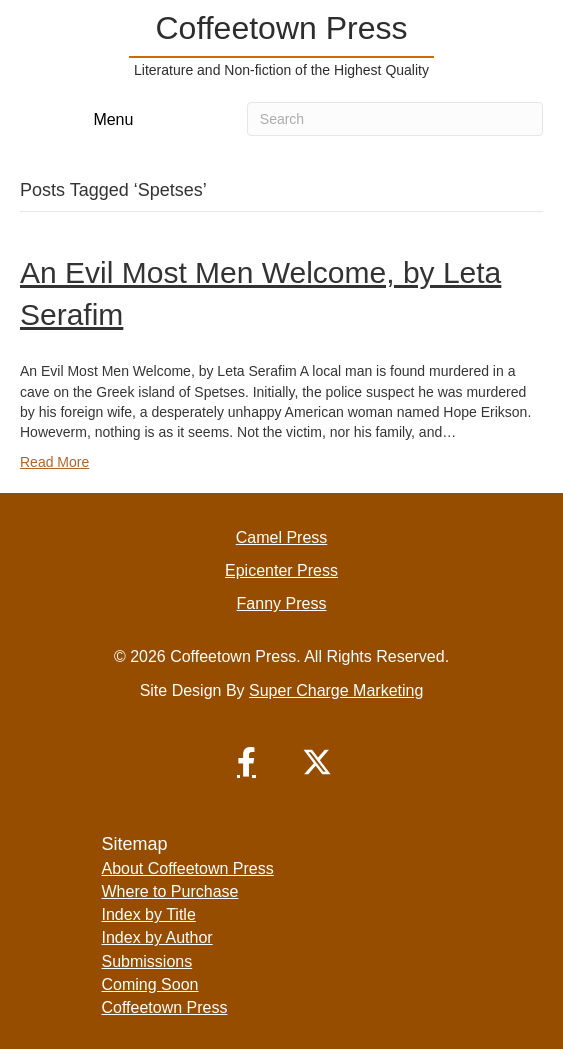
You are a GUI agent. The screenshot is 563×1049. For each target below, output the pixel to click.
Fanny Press (282, 603)
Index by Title (149, 914)
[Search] (395, 119)
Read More (54, 462)
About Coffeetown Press (188, 868)
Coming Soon (150, 984)
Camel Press (282, 537)
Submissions (147, 961)
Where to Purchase (170, 891)
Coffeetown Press (165, 1007)
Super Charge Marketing (336, 690)
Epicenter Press (281, 570)
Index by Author (157, 937)
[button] (247, 762)
